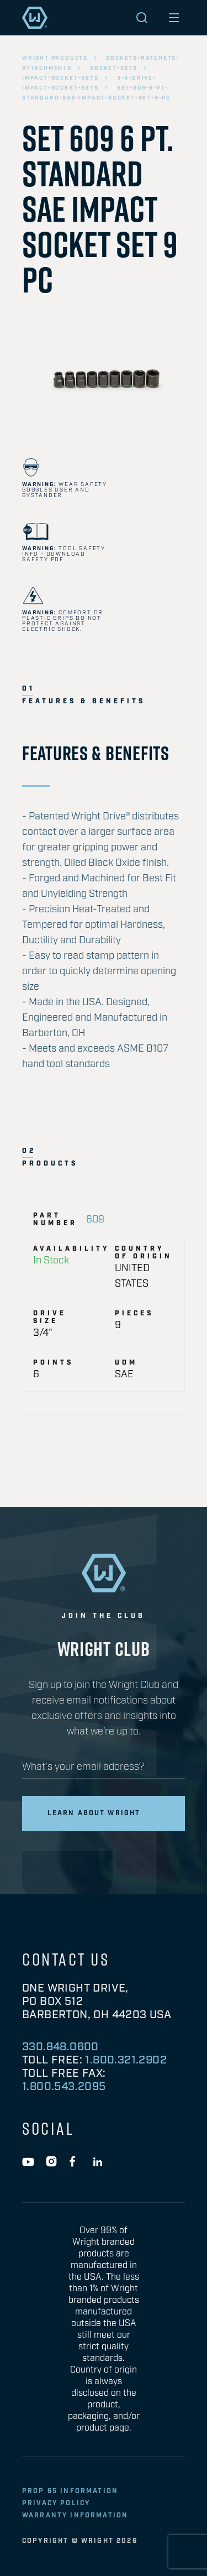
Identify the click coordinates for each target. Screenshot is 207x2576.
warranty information (75, 2515)
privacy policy (56, 2503)
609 (95, 1219)
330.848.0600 (60, 2047)
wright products (55, 58)
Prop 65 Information (70, 2491)
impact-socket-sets (60, 78)
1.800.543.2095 (64, 2086)
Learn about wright (94, 1813)
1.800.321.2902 (126, 2060)
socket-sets (113, 68)
